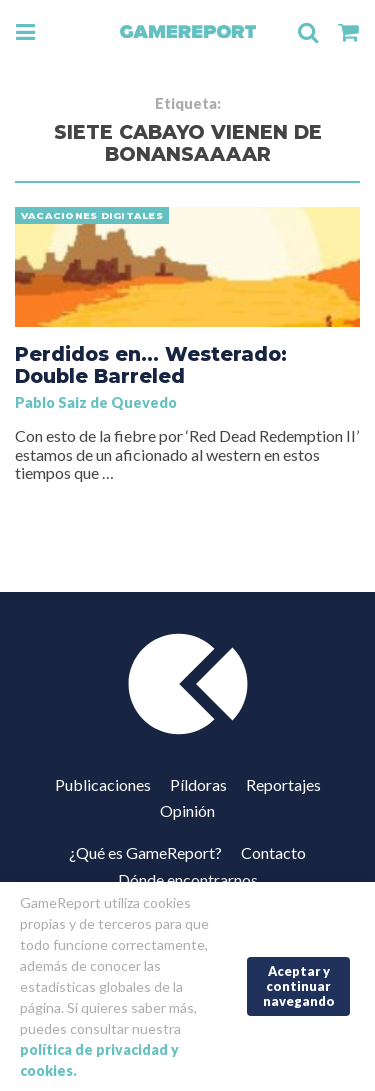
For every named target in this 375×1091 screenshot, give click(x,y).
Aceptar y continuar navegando (299, 985)
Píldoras (198, 784)
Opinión (187, 810)
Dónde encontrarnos (188, 879)
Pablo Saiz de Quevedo (96, 402)
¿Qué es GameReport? (145, 852)
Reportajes (283, 784)
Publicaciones (103, 784)
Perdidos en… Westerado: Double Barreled (151, 365)
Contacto (273, 852)
